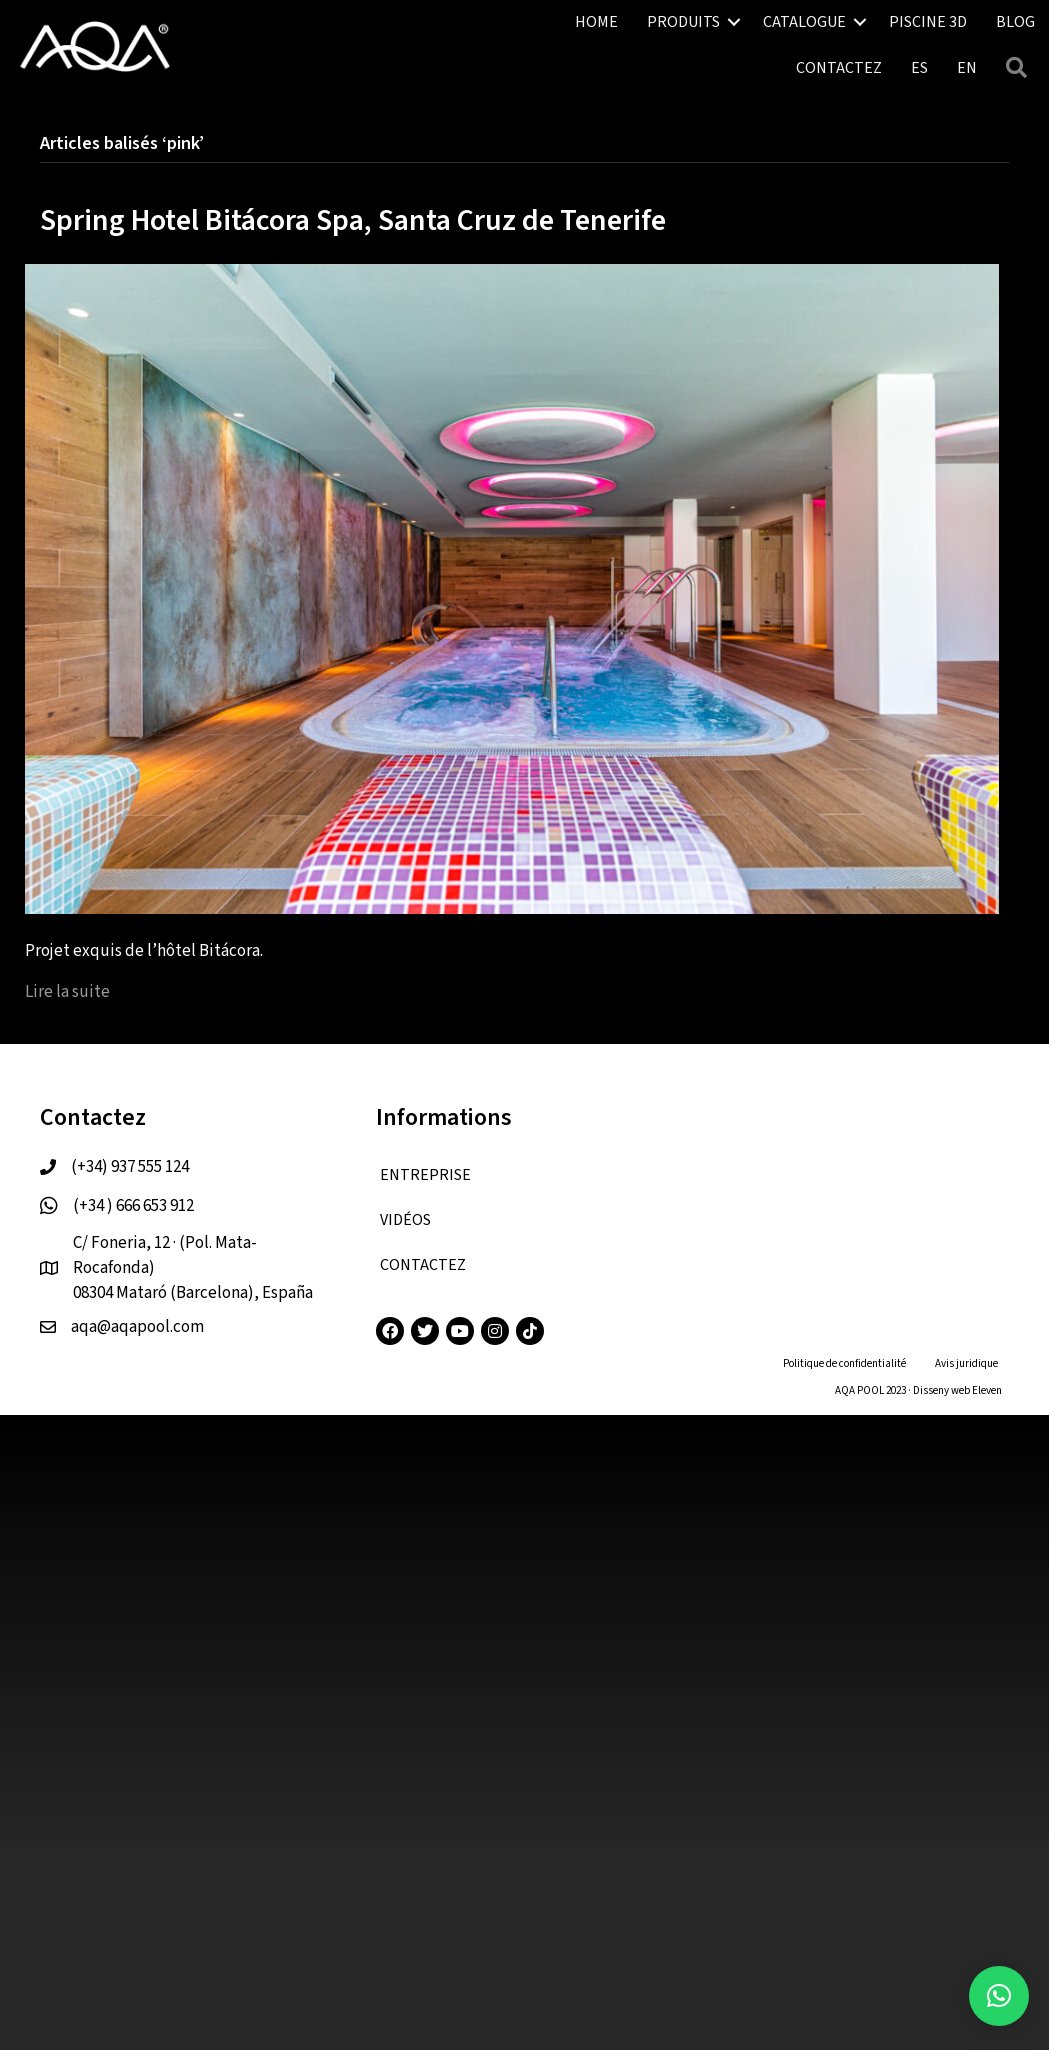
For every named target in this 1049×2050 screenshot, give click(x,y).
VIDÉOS (405, 1220)
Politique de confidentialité (844, 1363)
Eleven (987, 1390)
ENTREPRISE (425, 1175)
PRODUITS (683, 22)
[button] (999, 1996)
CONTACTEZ (839, 68)
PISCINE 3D (928, 22)
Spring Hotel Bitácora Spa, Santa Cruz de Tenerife (353, 220)
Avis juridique (966, 1363)
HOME (596, 22)
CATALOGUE (804, 22)
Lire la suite (67, 992)
